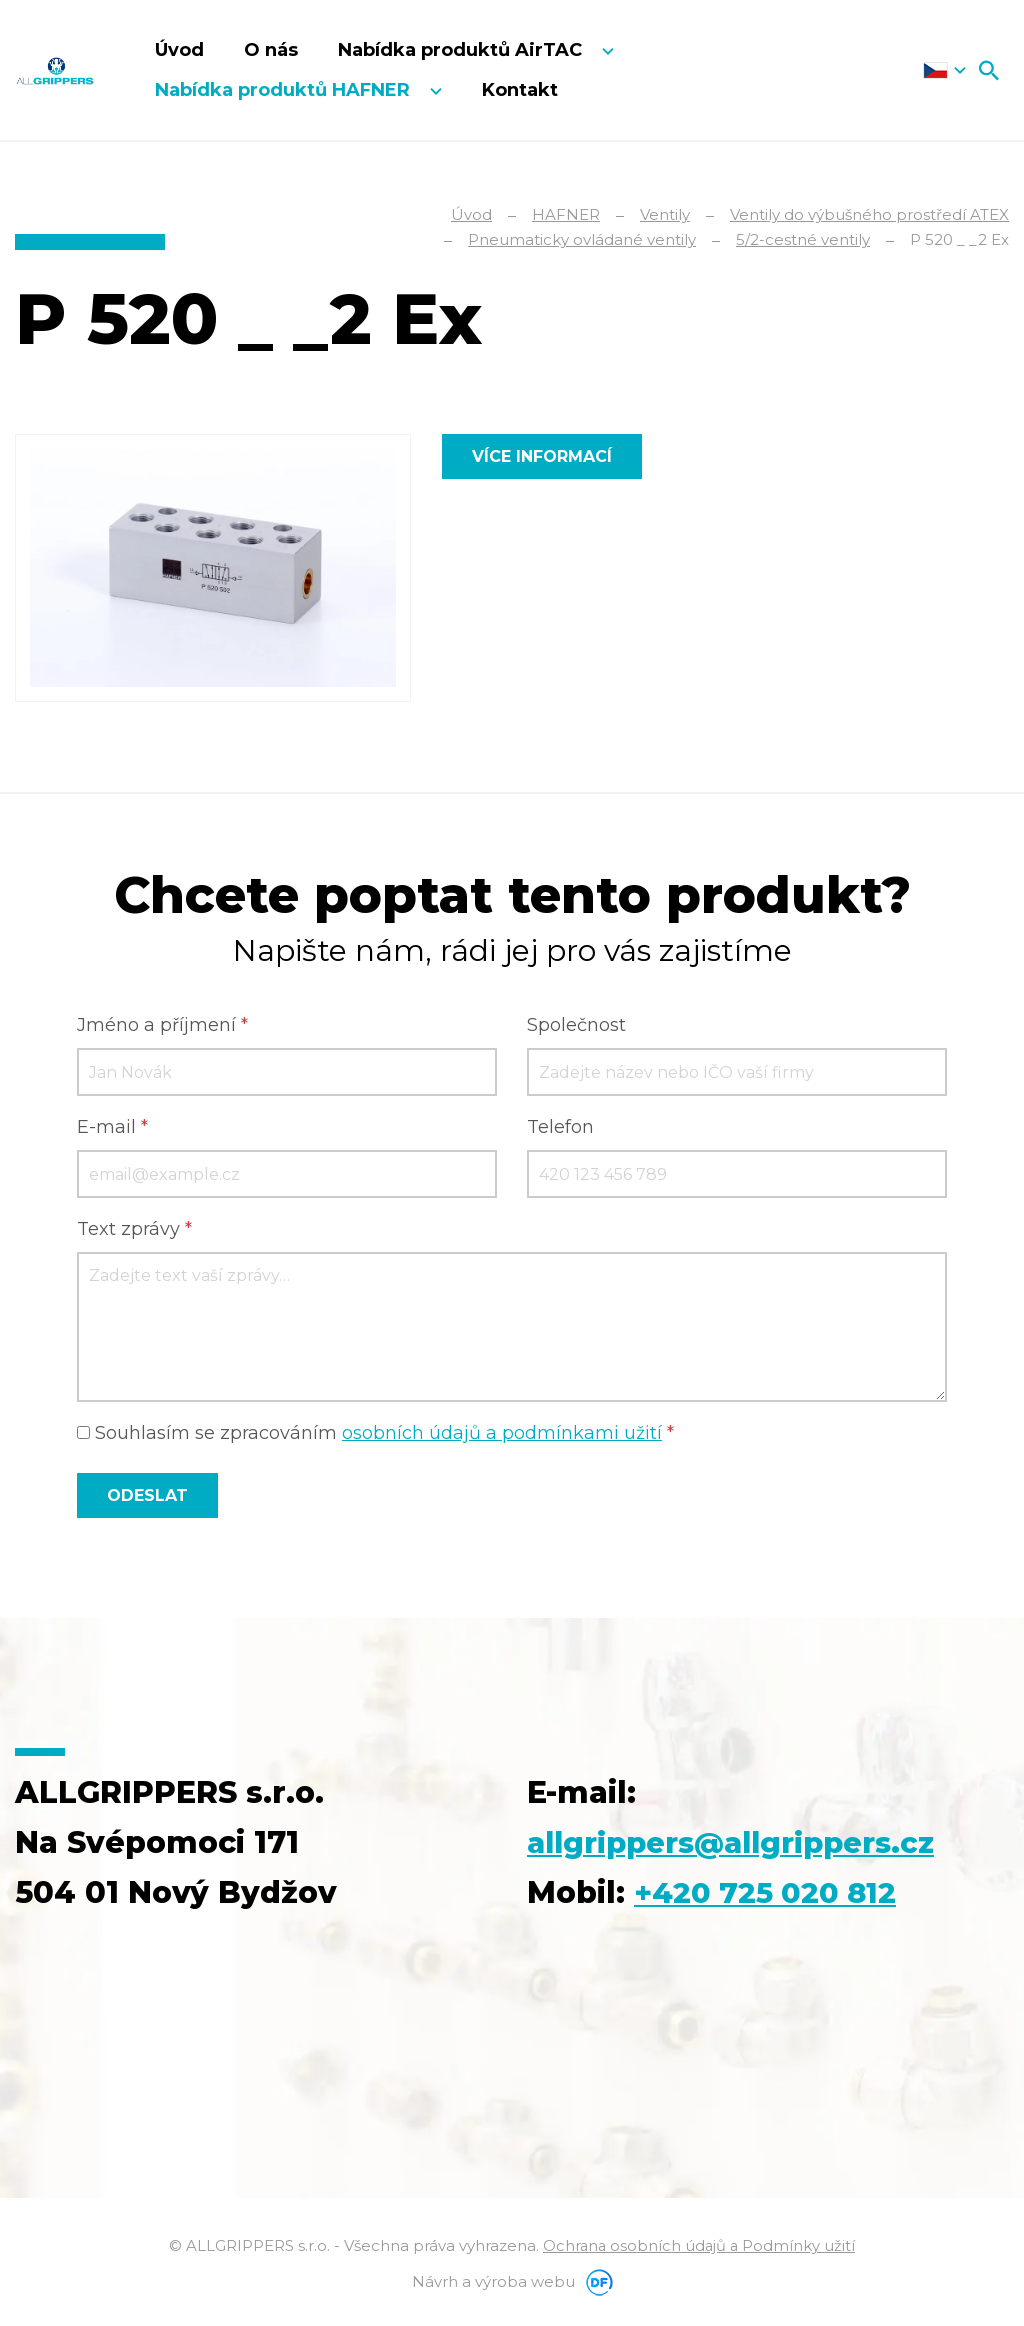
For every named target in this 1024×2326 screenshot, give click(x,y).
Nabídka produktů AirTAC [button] (462, 50)
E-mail (112, 1128)
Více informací (542, 456)
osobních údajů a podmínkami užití (502, 1434)
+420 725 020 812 (770, 1893)
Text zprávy (134, 1230)
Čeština (944, 70)
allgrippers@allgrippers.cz (741, 1843)
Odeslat (147, 1496)
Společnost (576, 1026)
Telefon (560, 1128)
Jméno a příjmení (162, 1026)
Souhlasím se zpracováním (375, 1434)
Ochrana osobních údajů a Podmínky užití (699, 2246)
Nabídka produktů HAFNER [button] (285, 90)
